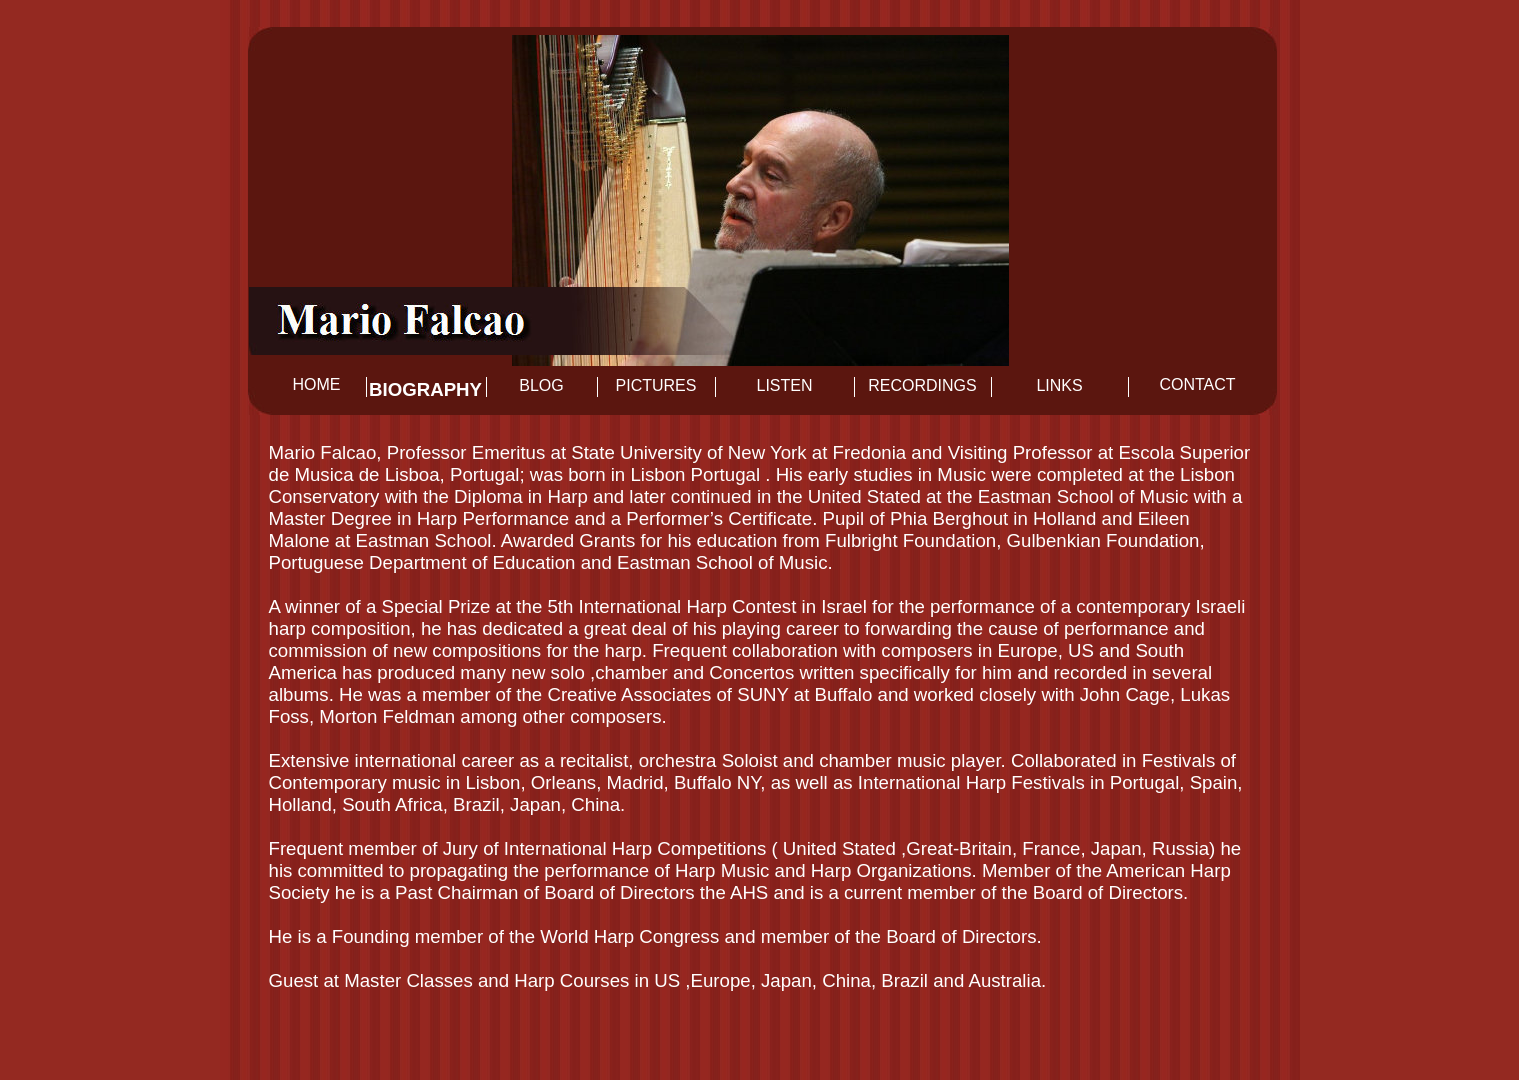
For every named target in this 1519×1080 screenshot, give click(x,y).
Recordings (922, 385)
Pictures (656, 385)
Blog (541, 385)
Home (317, 384)
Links (1059, 385)
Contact (1197, 384)
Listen (784, 385)
